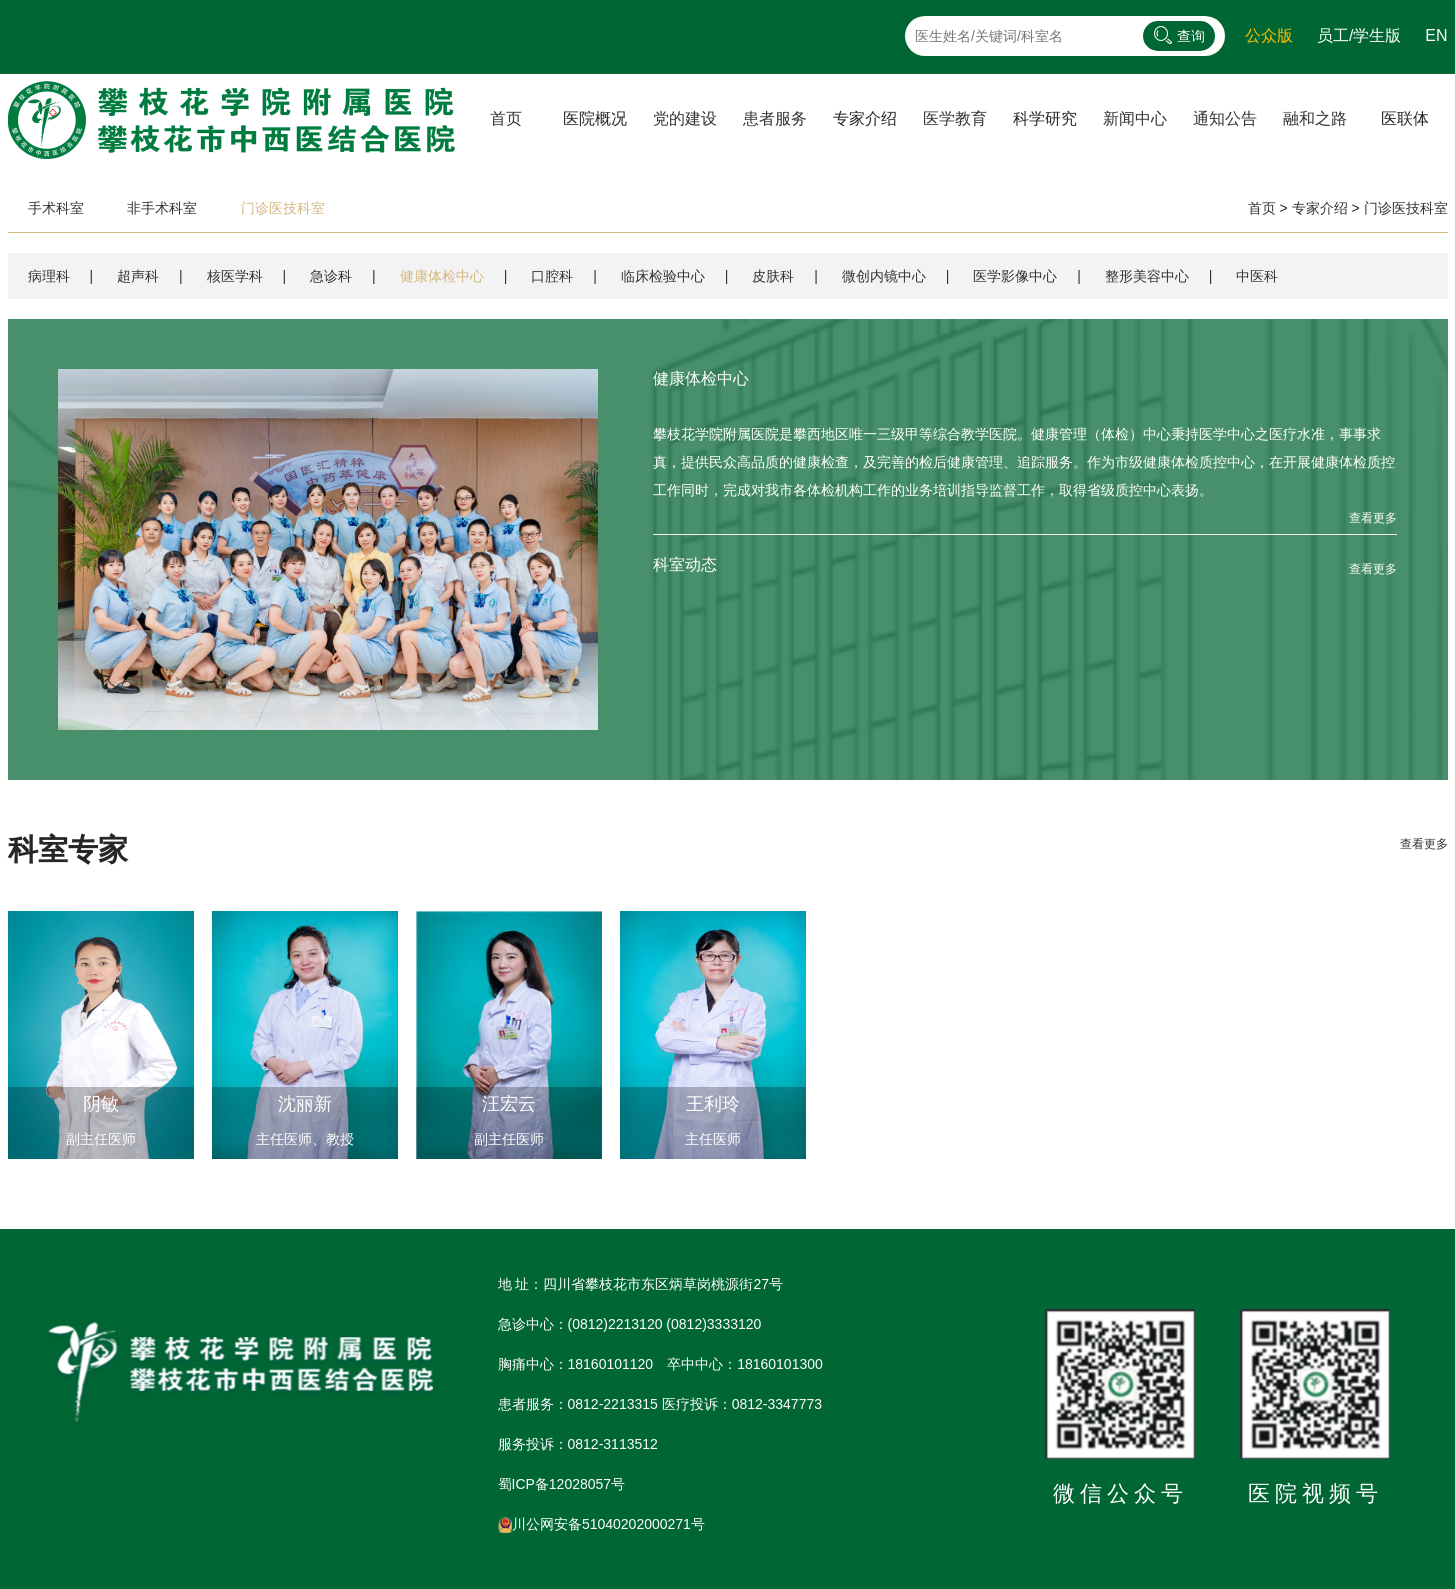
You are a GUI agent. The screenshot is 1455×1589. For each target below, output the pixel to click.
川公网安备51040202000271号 (601, 1524)
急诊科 (331, 276)
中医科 (1257, 276)
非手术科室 (162, 208)
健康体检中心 (442, 276)
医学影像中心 (1015, 276)
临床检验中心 (663, 276)
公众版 (1269, 35)
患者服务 (775, 118)
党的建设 (685, 118)
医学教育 (955, 118)
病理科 (49, 276)
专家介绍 (1320, 208)
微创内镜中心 (884, 276)
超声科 (138, 276)
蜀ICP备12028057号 (562, 1484)
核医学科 (235, 276)
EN (1436, 35)
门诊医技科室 (283, 208)
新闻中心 (1135, 118)
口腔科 (552, 276)
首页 (506, 118)
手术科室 (56, 208)
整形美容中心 (1147, 276)
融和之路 (1315, 118)
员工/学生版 (1359, 35)
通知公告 (1225, 118)
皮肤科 (773, 276)
